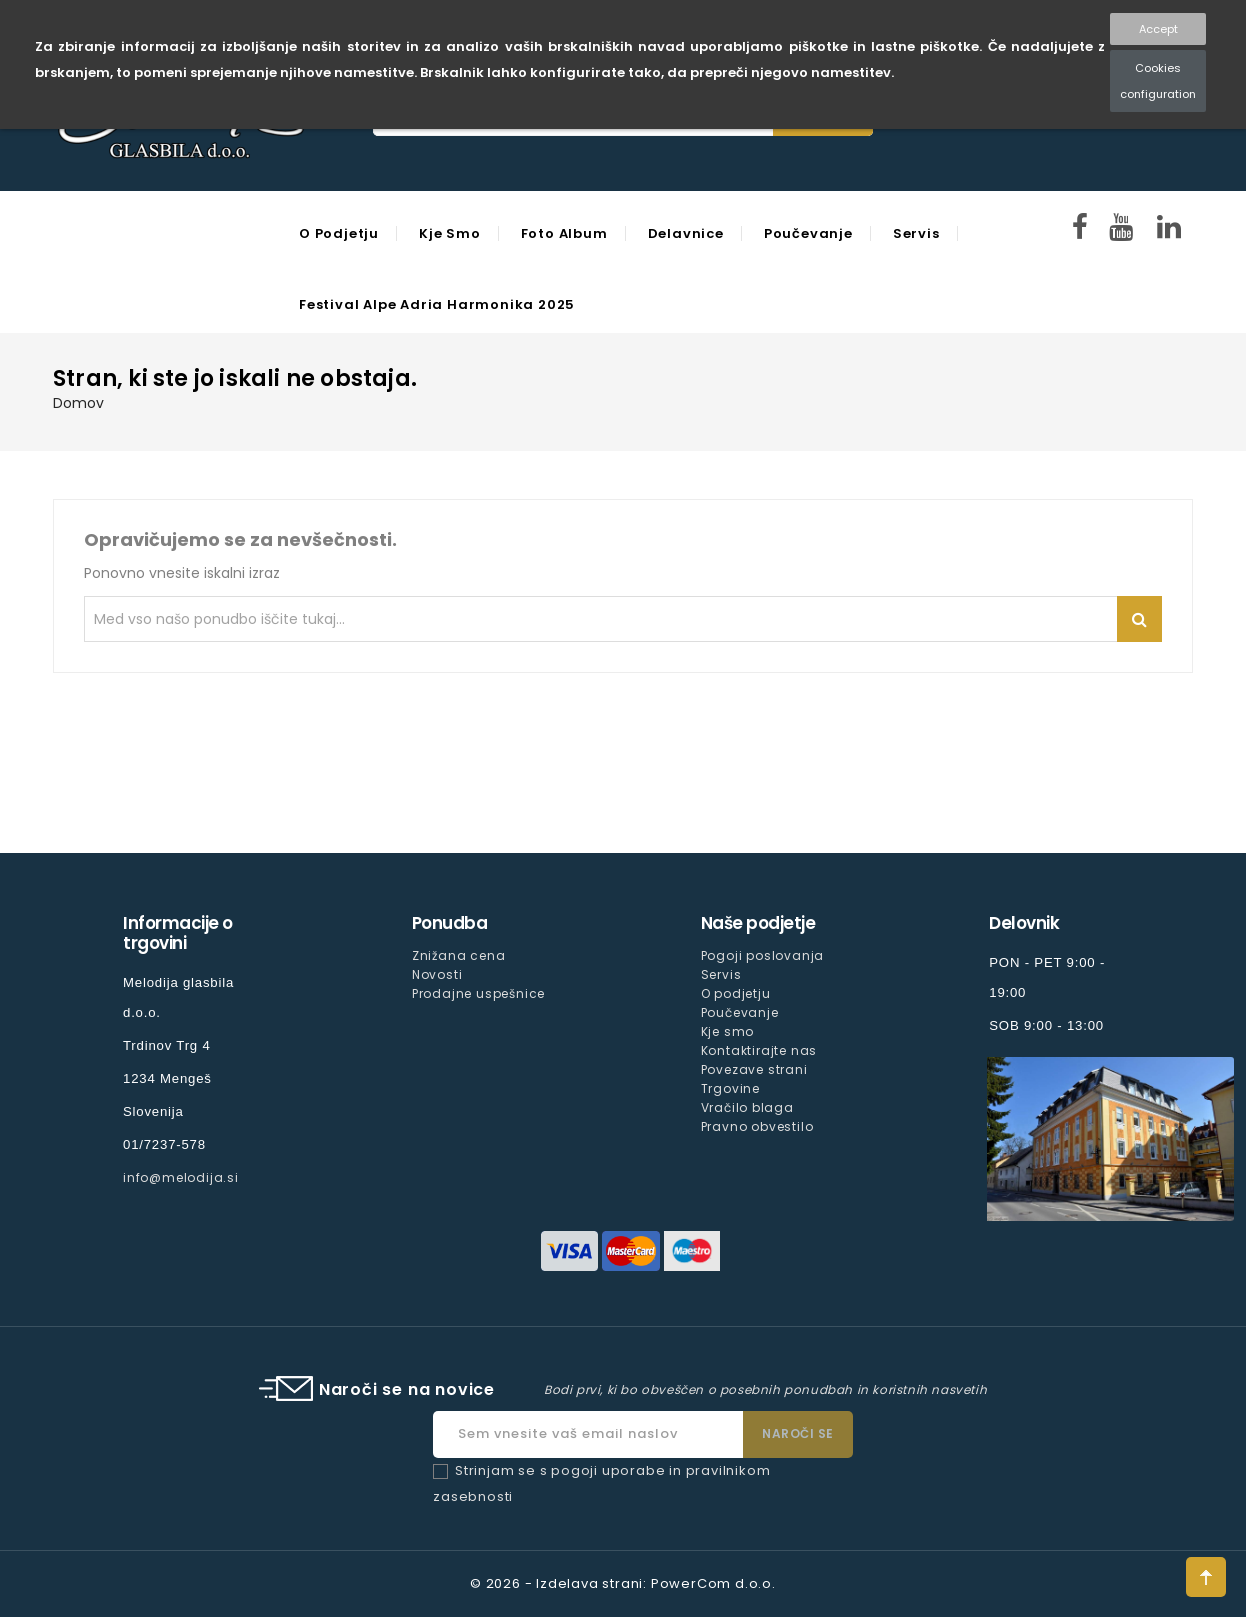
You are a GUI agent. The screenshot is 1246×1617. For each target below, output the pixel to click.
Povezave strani (754, 1069)
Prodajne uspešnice (478, 993)
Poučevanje (808, 233)
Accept (1158, 29)
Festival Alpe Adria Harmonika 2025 (437, 304)
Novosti (437, 974)
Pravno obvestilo (757, 1126)
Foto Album (564, 233)
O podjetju (339, 233)
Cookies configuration (1158, 81)
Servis (916, 233)
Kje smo (450, 233)
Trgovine (730, 1088)
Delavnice (686, 233)
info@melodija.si (181, 1177)
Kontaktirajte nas (759, 1050)
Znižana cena (459, 955)
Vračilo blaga (747, 1107)
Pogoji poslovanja (763, 955)
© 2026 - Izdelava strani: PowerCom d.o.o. (623, 1583)
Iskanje (1139, 619)
